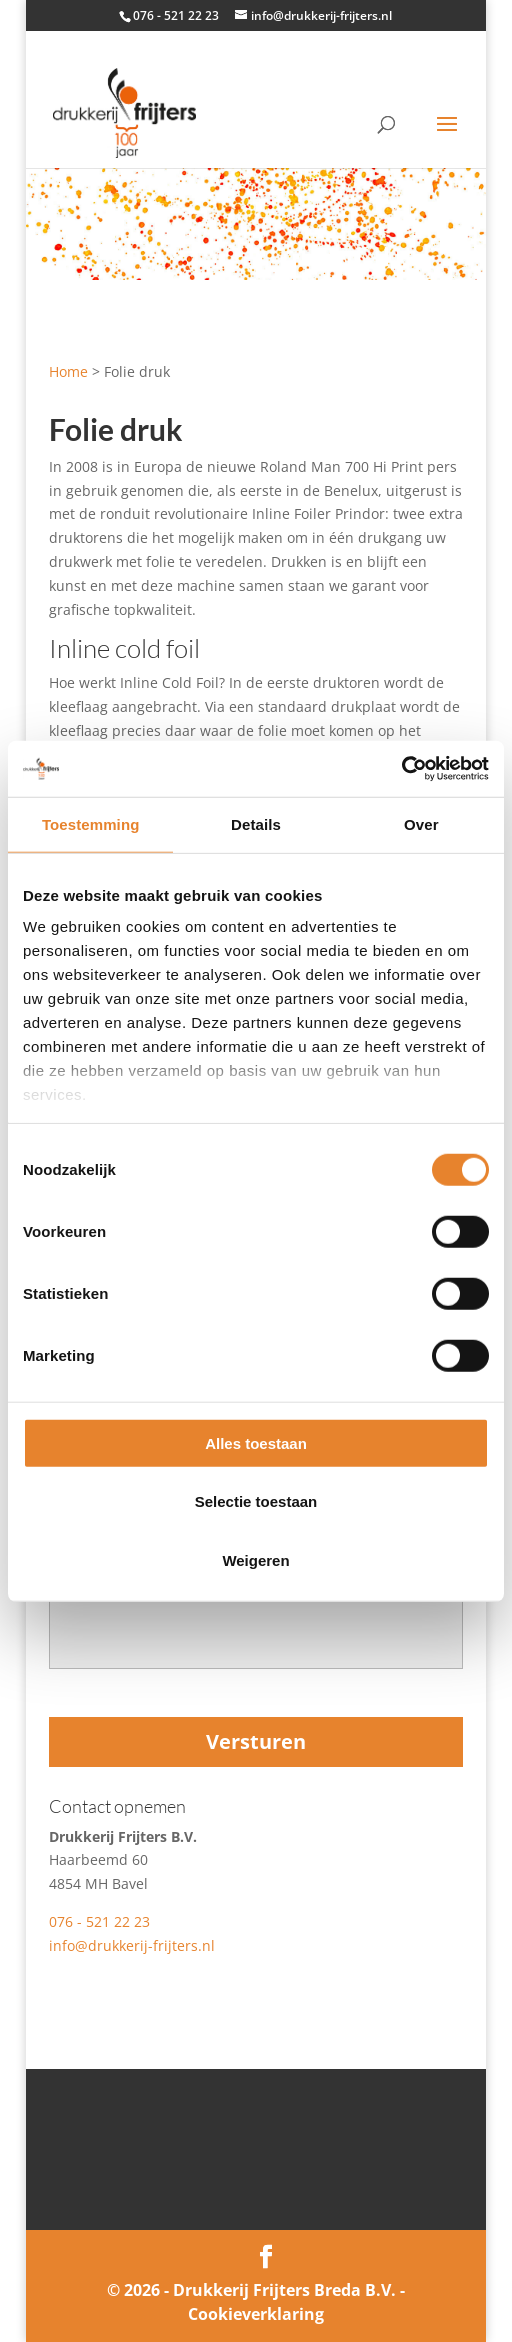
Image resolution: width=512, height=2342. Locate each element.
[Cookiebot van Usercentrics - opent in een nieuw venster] (401, 769)
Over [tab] (421, 823)
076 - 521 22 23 (99, 1921)
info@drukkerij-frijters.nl (132, 1945)
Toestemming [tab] (91, 823)
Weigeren (255, 1559)
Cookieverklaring (256, 2314)
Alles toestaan (256, 1442)
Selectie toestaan (256, 1501)
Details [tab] (256, 823)
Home (68, 371)
